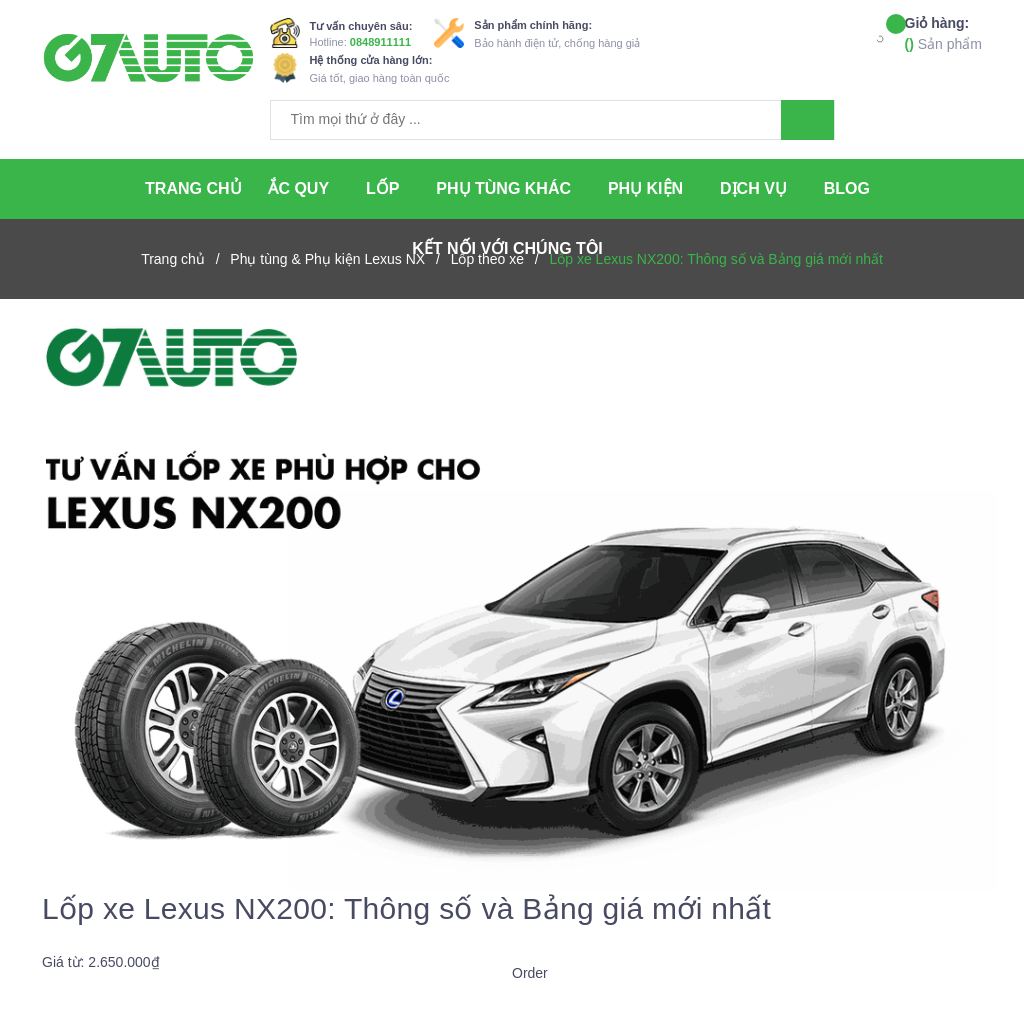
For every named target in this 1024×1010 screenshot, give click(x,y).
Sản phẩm (943, 32)
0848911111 (380, 42)
